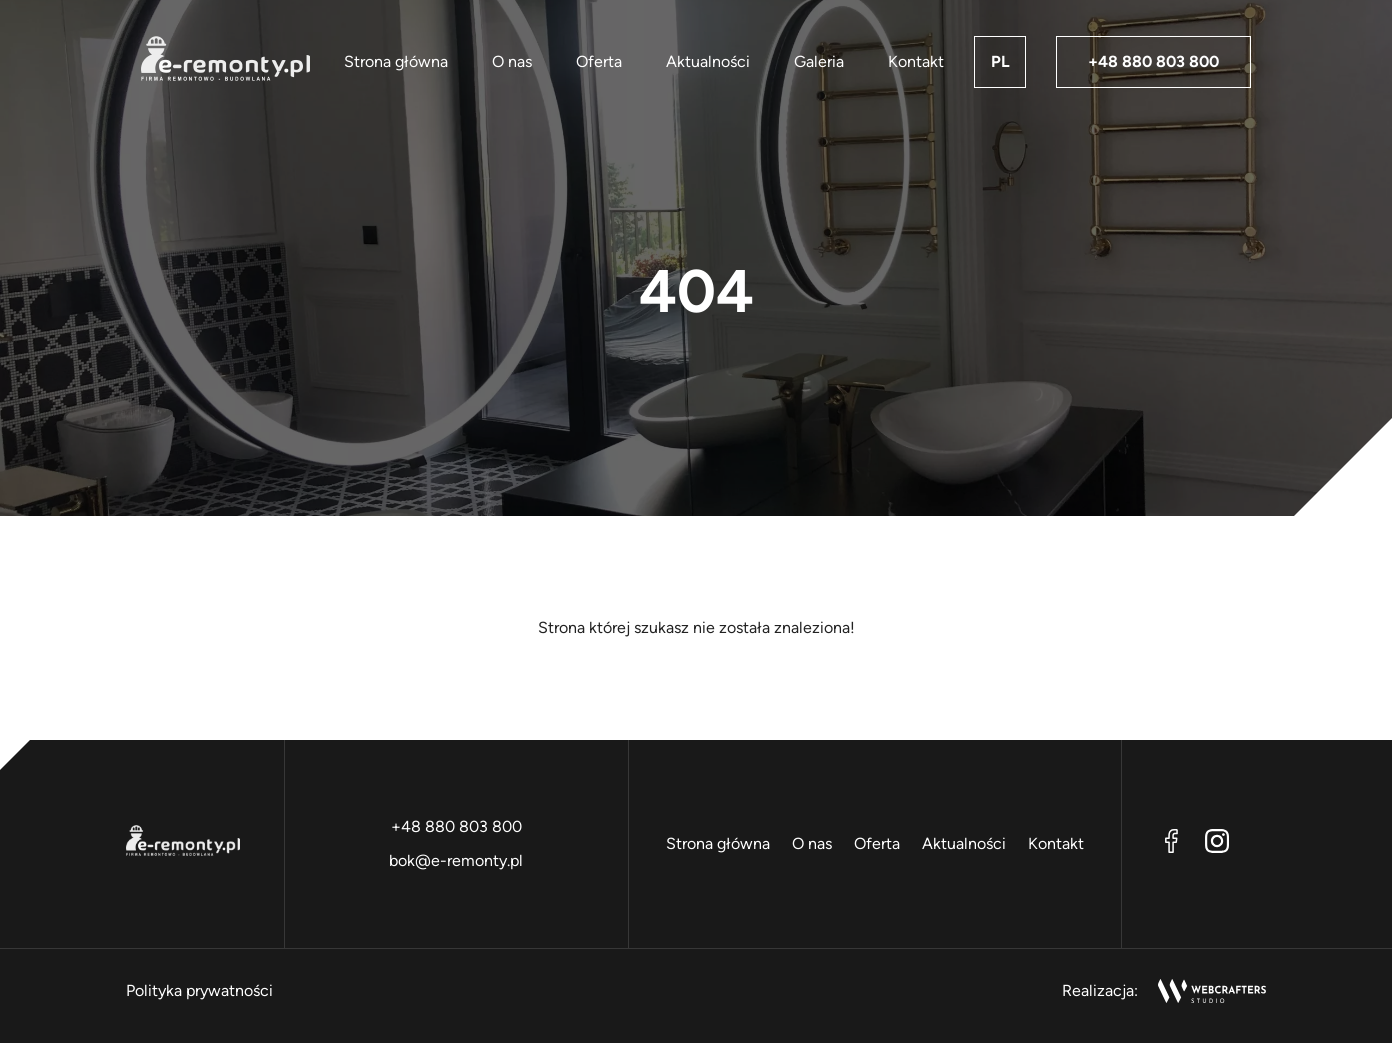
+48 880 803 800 (1153, 61)
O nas (512, 61)
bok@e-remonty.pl (456, 860)
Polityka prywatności (199, 990)
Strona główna (396, 61)
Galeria (819, 61)
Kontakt (916, 61)
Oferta (599, 61)
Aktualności (708, 61)
